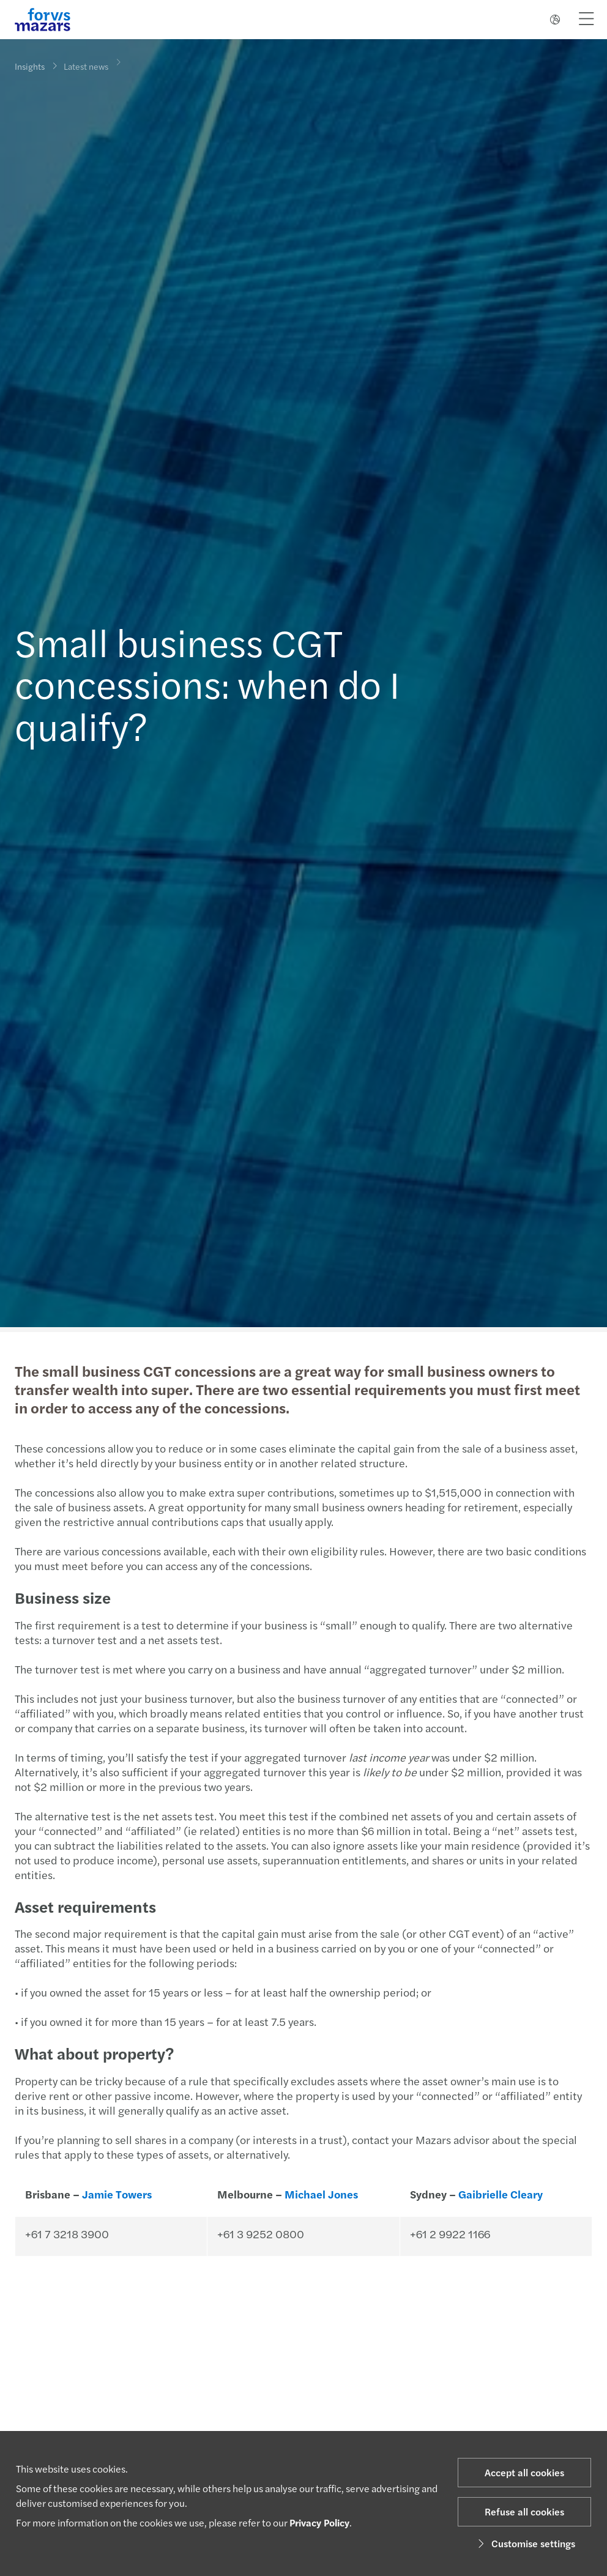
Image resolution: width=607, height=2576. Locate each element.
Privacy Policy (319, 2522)
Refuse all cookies (524, 2511)
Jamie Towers (116, 2194)
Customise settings (524, 2543)
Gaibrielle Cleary (499, 2194)
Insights (30, 66)
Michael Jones (320, 2194)
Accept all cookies (524, 2472)
